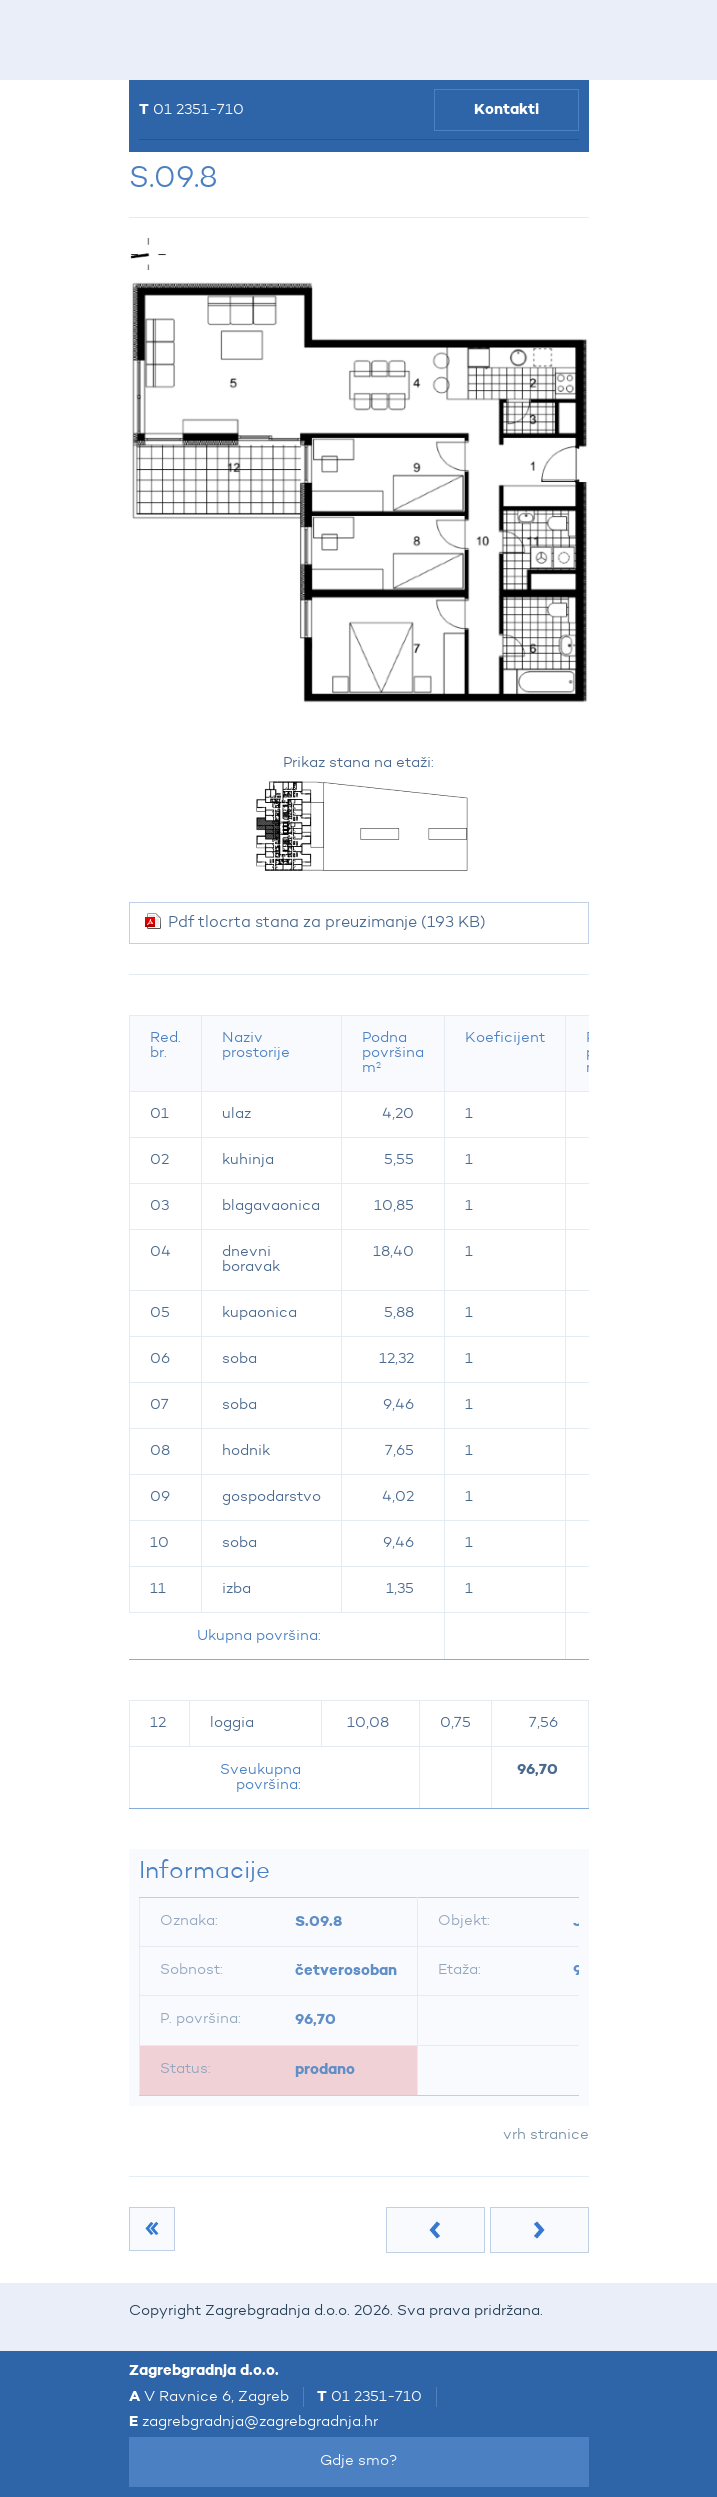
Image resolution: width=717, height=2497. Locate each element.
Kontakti (506, 109)
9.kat (144, 2228)
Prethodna (435, 2230)
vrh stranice (546, 2135)
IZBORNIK (165, 40)
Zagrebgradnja (255, 41)
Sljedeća (539, 2230)
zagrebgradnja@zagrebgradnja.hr (260, 2422)
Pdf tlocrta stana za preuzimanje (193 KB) (327, 923)
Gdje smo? (359, 2461)
